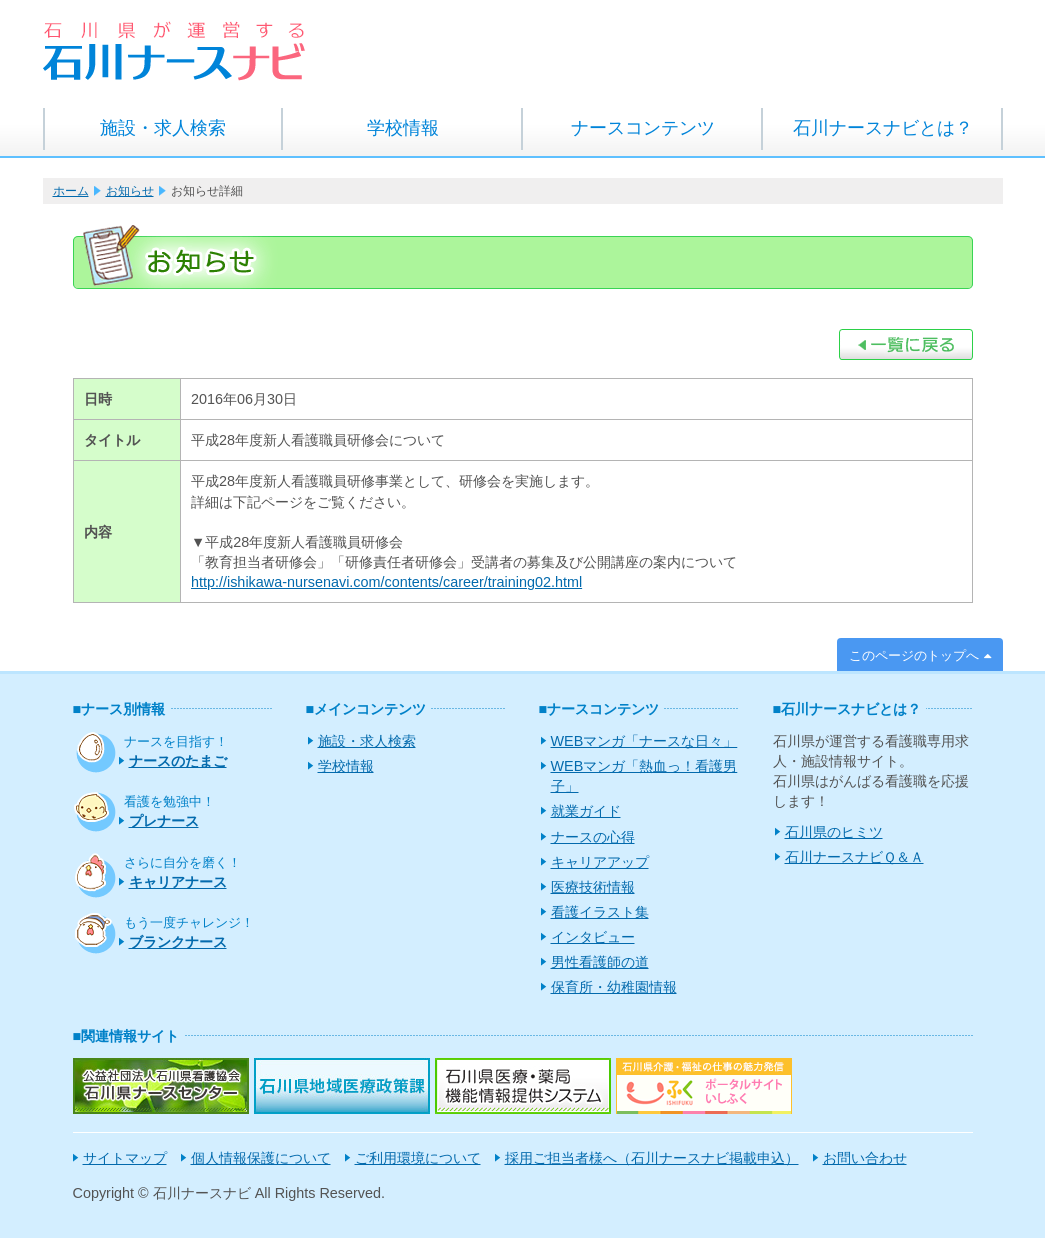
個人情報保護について (261, 1158)
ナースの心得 (593, 837)
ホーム (71, 191)
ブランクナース (178, 942)
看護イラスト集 (600, 912)
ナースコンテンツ (643, 128)
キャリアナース (178, 882)
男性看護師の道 (600, 962)
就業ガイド (586, 811)
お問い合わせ (865, 1158)
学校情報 (403, 128)
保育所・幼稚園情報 (614, 987)
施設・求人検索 (163, 128)
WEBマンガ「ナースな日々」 (644, 741)
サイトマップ (125, 1158)
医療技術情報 (593, 887)
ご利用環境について (418, 1158)
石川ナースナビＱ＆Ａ (854, 857)
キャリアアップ (600, 862)
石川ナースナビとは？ (883, 128)
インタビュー (593, 937)
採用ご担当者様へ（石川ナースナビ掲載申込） (652, 1158)
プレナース (164, 821)
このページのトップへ (914, 655)
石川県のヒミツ (834, 832)
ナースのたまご (178, 761)
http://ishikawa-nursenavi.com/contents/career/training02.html (386, 582)
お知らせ (130, 191)
